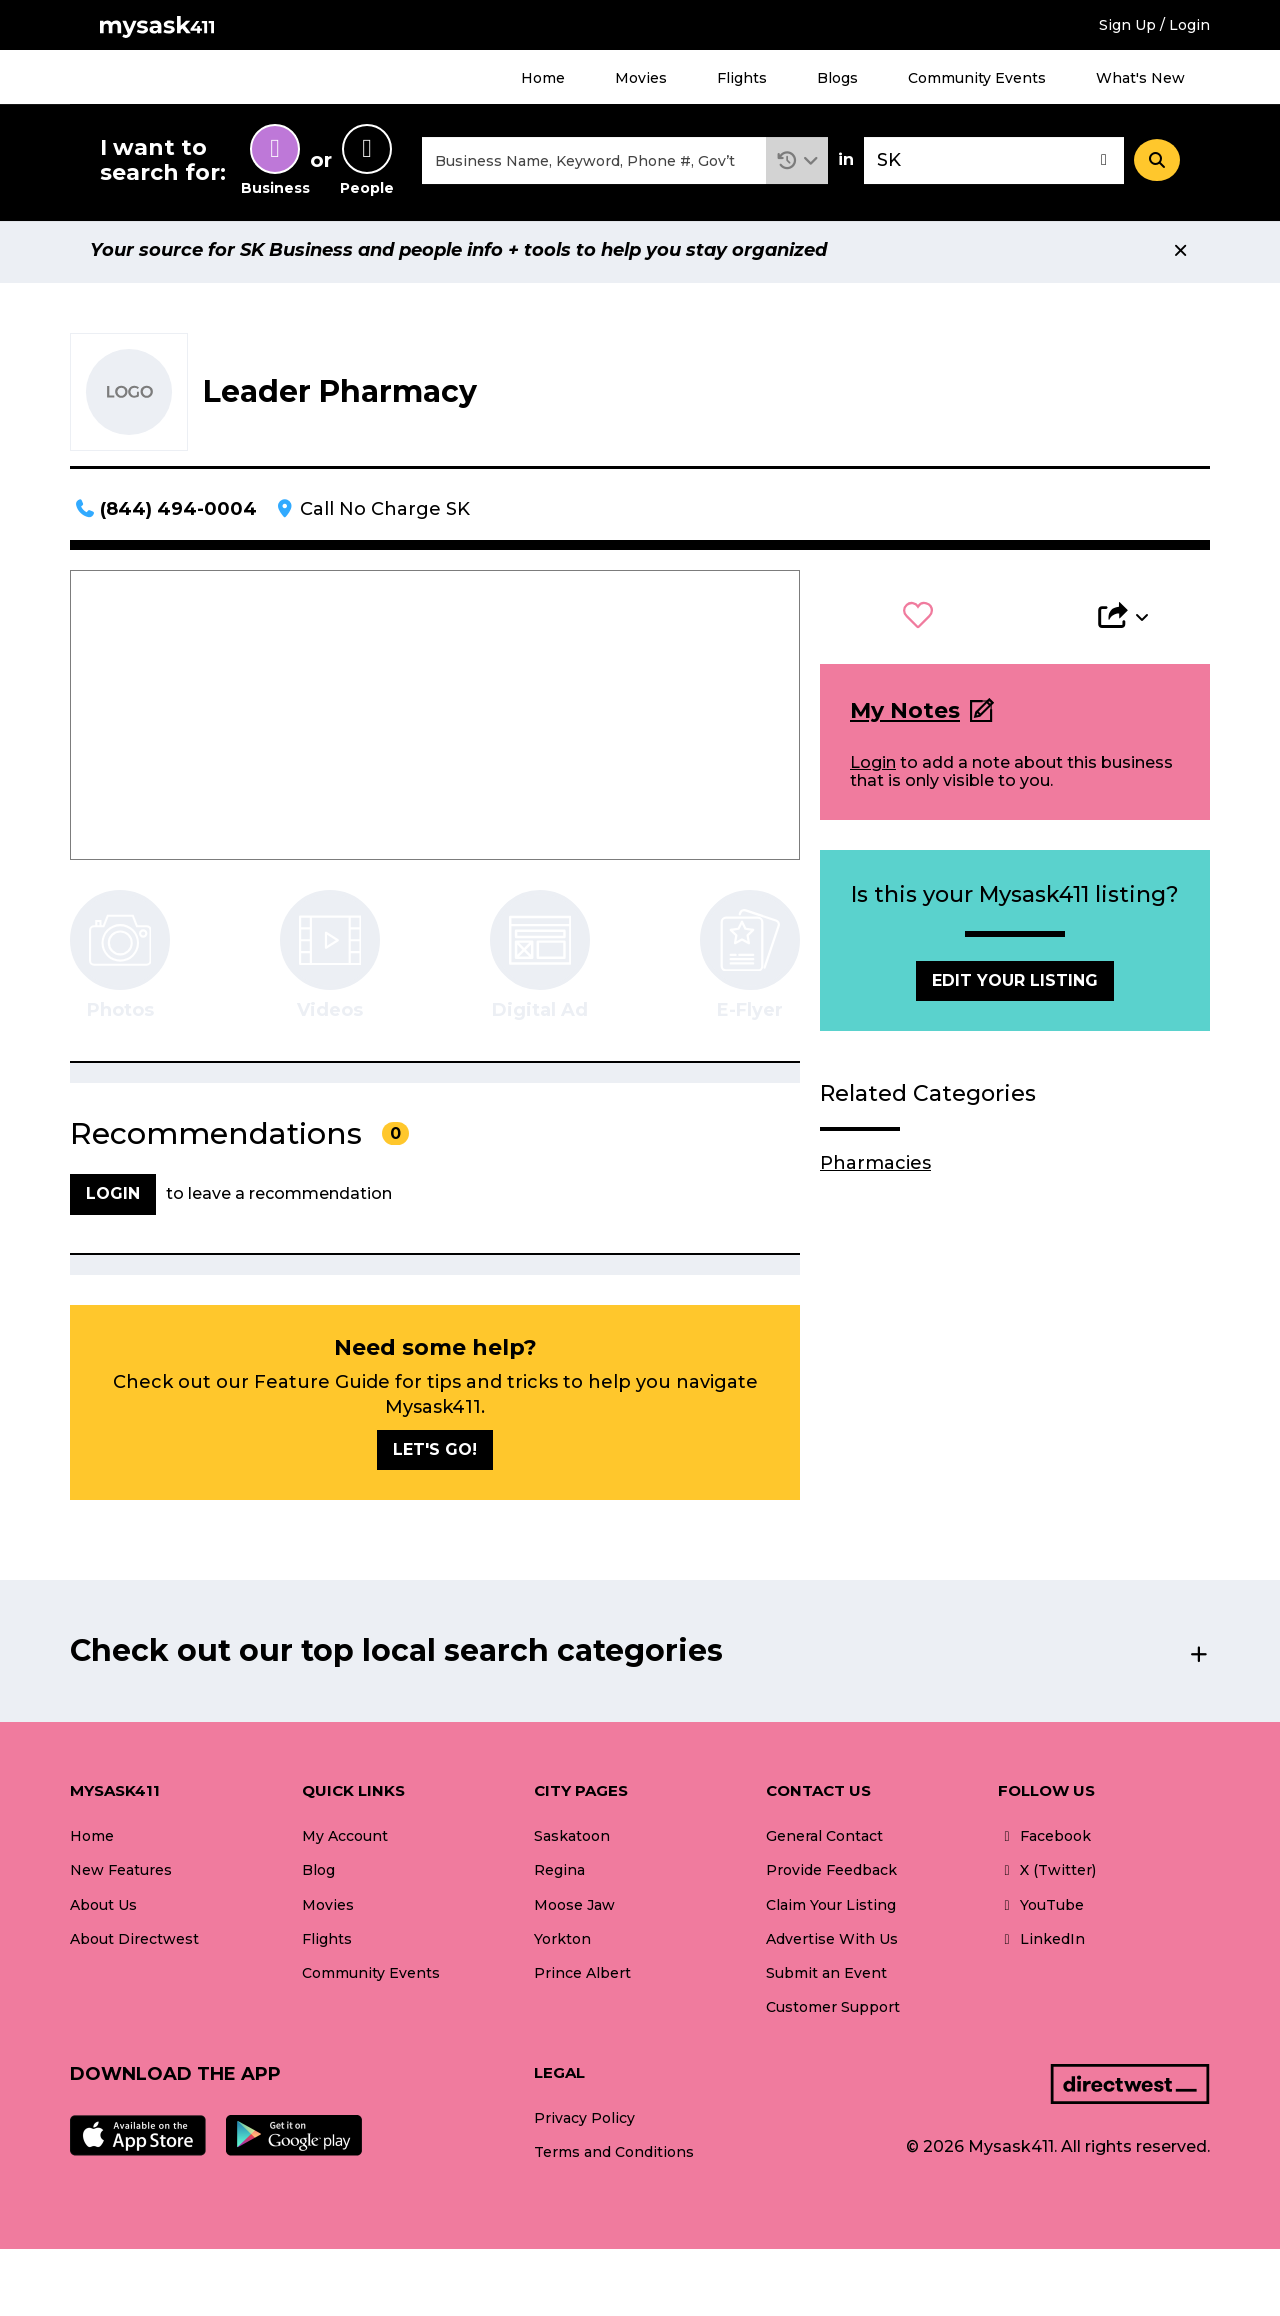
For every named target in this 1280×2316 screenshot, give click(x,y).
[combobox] (594, 163)
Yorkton (562, 1944)
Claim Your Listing (831, 1910)
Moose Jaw (574, 1910)
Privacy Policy (584, 2124)
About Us (103, 1910)
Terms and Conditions (614, 2158)
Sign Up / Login (1154, 25)
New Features (121, 1876)
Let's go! (435, 1455)
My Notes (905, 716)
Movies (641, 78)
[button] (797, 163)
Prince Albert (582, 1978)
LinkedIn (1041, 1944)
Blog (318, 1876)
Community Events (977, 78)
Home (543, 78)
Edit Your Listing (1015, 986)
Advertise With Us (832, 1944)
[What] (594, 163)
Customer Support (833, 2012)
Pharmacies (875, 1168)
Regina (559, 1876)
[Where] (994, 163)
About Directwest (134, 1944)
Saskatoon (572, 1842)
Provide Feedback (831, 1876)
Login (873, 767)
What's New (1140, 78)
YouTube (1041, 1910)
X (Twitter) (1047, 1876)
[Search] (1157, 163)
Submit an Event (826, 1978)
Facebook (1044, 1842)
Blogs (837, 78)
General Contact (824, 1842)
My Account (345, 1842)
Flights (742, 78)
